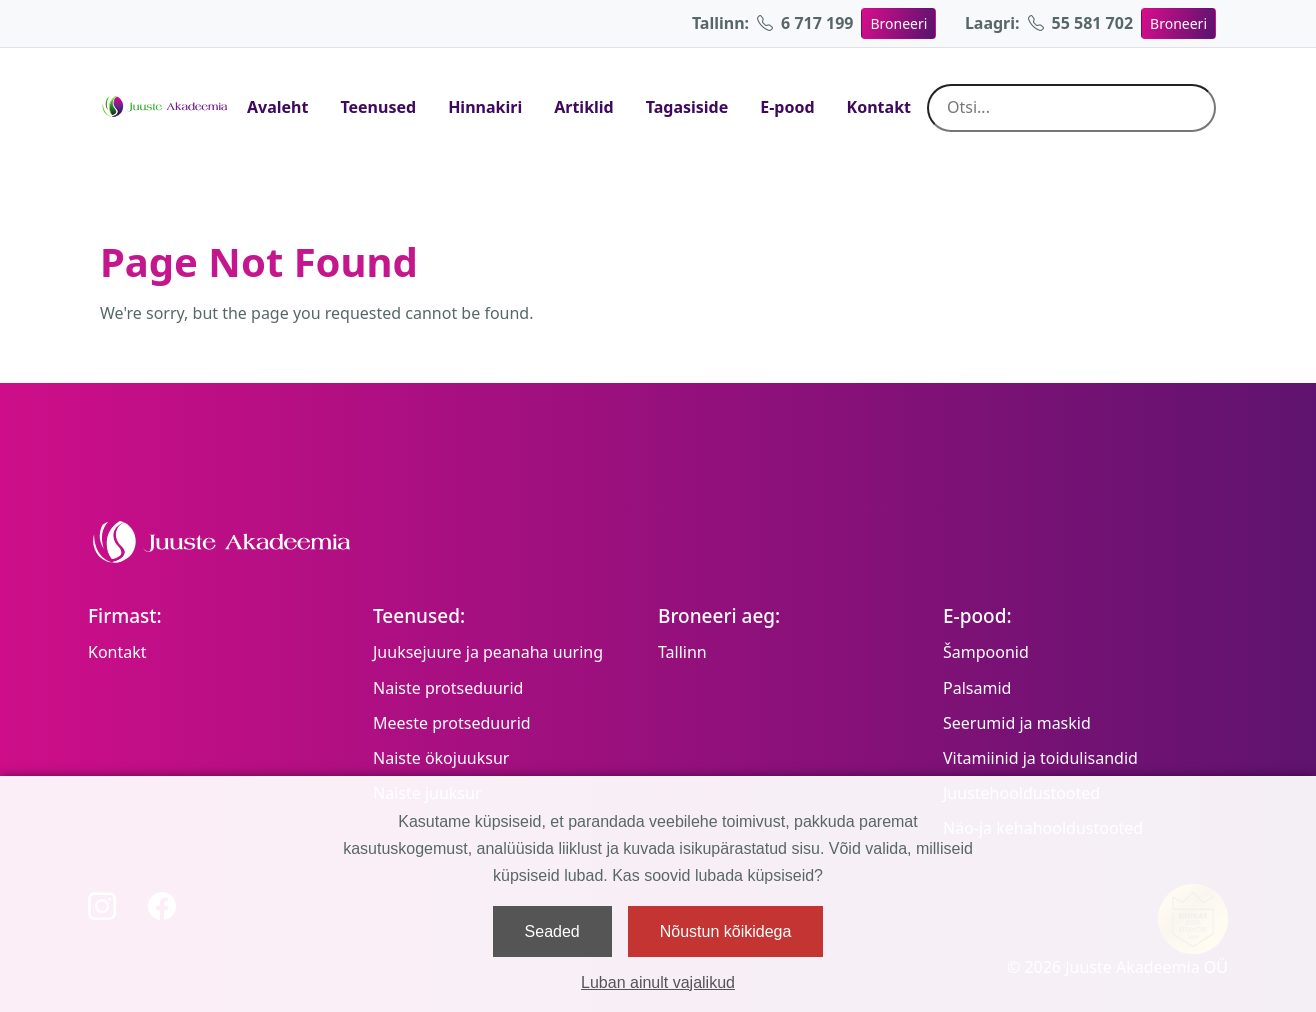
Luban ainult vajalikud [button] (658, 982)
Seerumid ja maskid (1017, 723)
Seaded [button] (552, 931)
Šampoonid (986, 652)
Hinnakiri (485, 107)
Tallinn (682, 652)
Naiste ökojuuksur (441, 758)
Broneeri (898, 23)
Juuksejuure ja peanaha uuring (488, 652)
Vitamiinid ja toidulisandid (1040, 758)
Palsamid (977, 688)
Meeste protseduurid (452, 723)
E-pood (787, 107)
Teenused (378, 107)
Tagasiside (687, 107)
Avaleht (277, 107)
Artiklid (584, 107)
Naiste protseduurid (448, 688)
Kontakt (879, 107)
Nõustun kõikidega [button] (726, 931)
